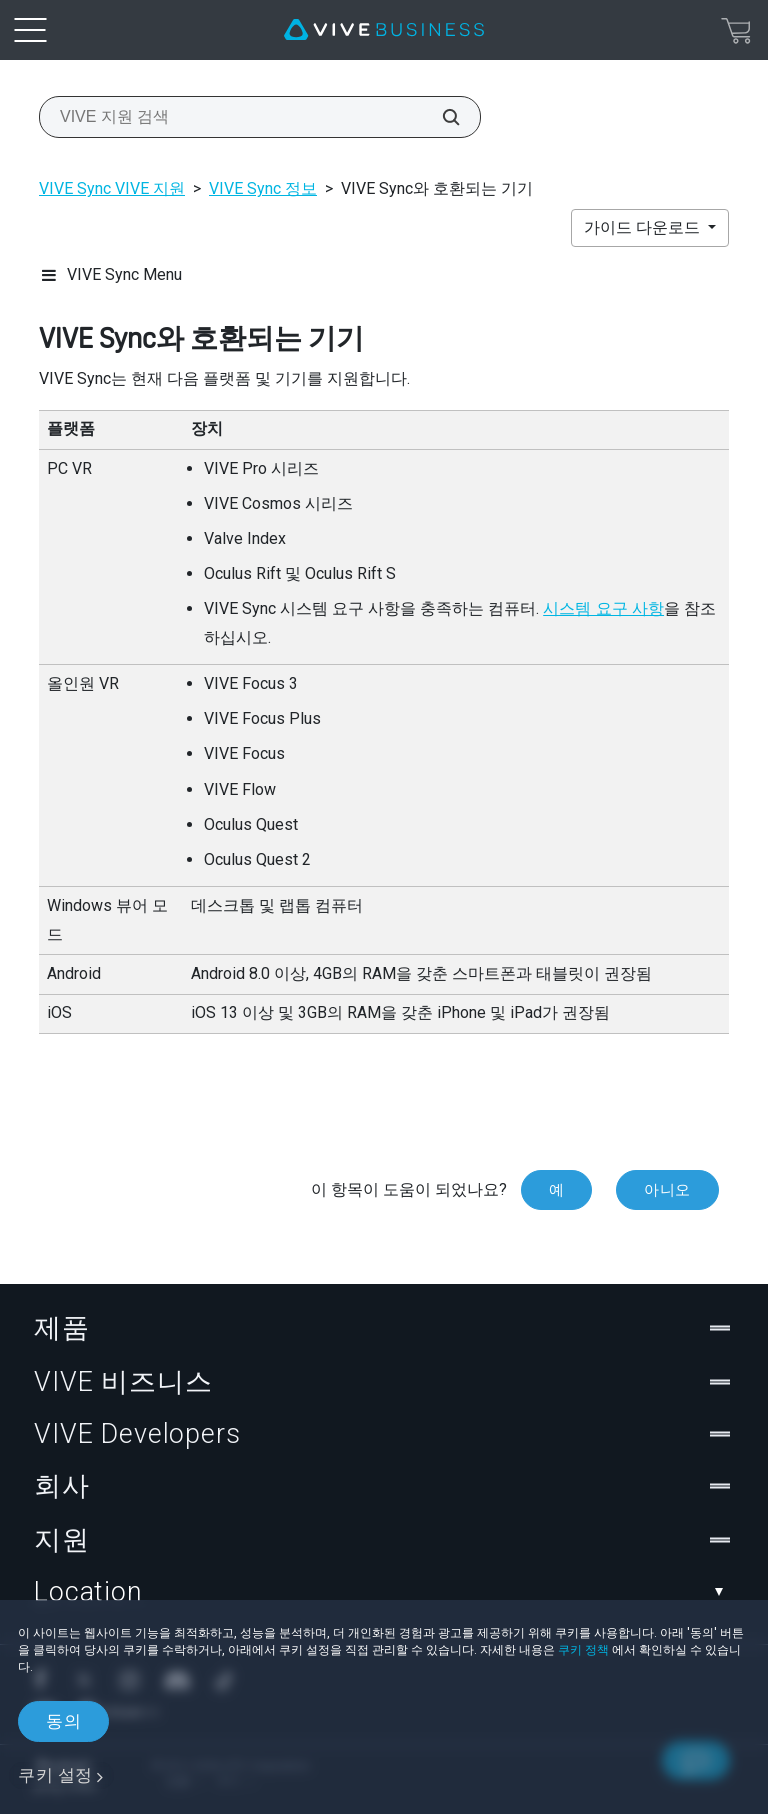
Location (384, 1592)
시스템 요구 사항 (603, 608)
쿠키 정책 (583, 1650)
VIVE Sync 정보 (263, 188)
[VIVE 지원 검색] (440, 117)
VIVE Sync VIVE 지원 (112, 188)
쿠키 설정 (55, 1775)
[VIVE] (384, 30)
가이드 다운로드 (644, 227)
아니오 (667, 1190)
